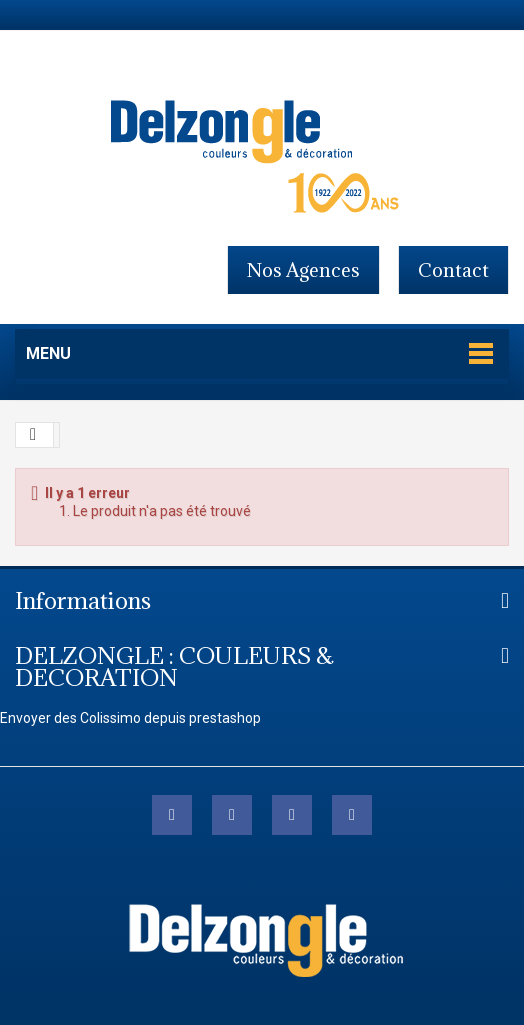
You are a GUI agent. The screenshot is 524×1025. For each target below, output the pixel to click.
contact (453, 270)
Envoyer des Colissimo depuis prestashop (130, 718)
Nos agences (303, 270)
